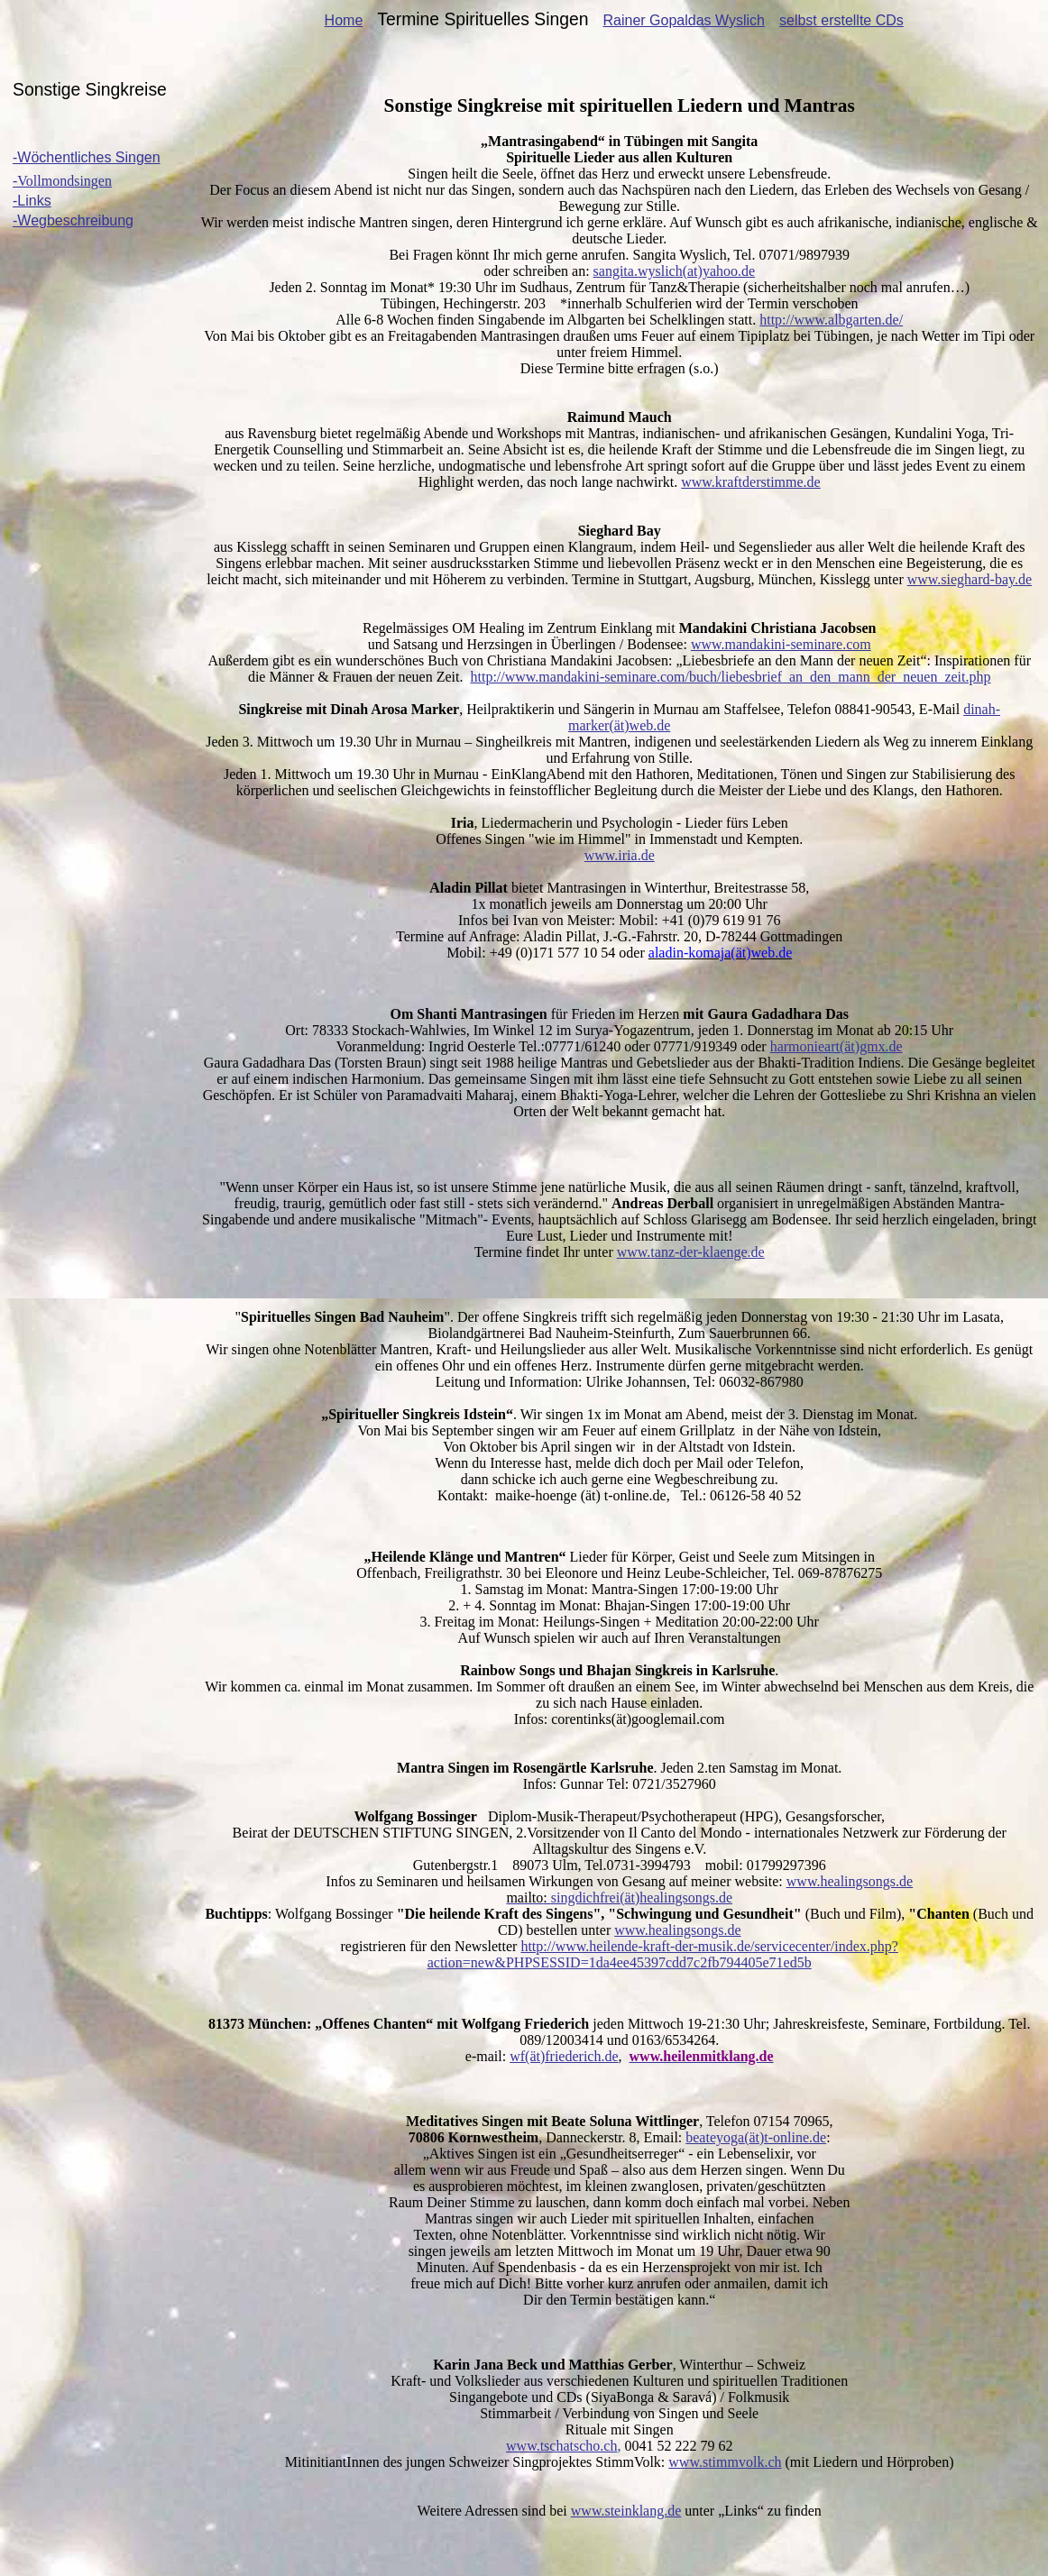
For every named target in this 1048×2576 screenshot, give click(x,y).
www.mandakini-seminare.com (781, 644)
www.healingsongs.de (849, 1881)
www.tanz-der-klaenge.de (691, 1252)
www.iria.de (619, 855)
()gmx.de (836, 1046)
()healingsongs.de (619, 1897)
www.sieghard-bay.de (969, 579)
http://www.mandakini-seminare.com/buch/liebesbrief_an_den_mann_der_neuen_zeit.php (730, 676)
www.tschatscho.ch (561, 2445)
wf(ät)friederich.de (564, 2056)
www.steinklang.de (626, 2510)
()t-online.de (755, 2137)
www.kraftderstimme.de (750, 482)
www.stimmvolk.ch (724, 2462)
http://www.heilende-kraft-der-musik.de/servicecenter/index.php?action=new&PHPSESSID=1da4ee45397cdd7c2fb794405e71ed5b (662, 1954)
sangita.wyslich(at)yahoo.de (674, 271)
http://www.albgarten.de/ (831, 319)
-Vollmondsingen (62, 180)
